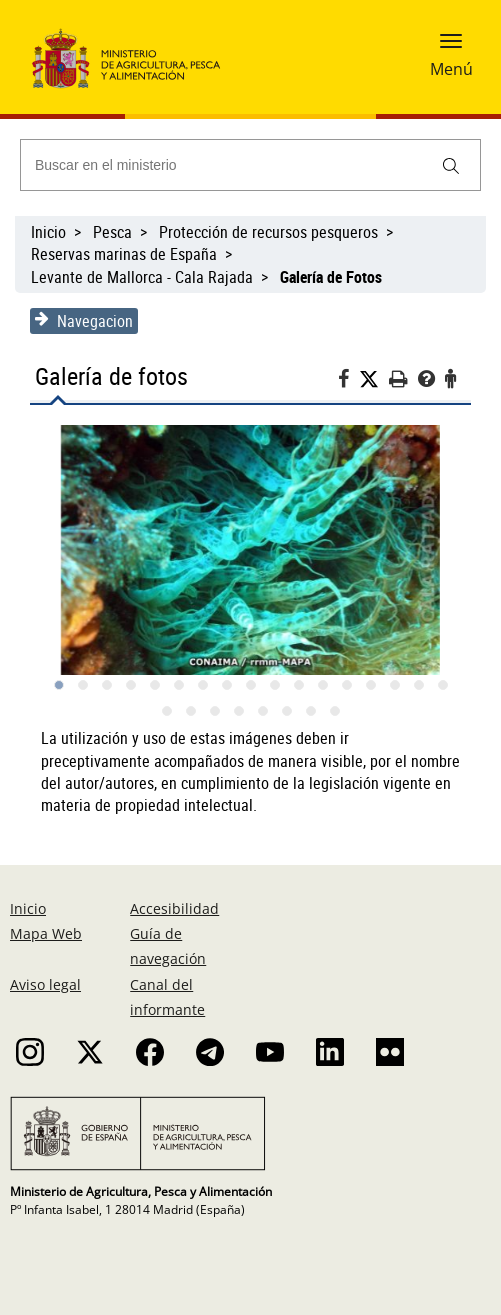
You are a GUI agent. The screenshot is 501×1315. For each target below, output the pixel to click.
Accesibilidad (174, 908)
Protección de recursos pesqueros (268, 232)
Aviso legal (45, 984)
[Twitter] (374, 379)
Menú (451, 69)
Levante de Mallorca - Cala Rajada (142, 277)
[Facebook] (348, 381)
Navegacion (84, 321)
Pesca (112, 232)
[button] (451, 47)
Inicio (48, 232)
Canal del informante (167, 997)
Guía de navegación (168, 946)
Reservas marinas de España (124, 254)
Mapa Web (46, 933)
